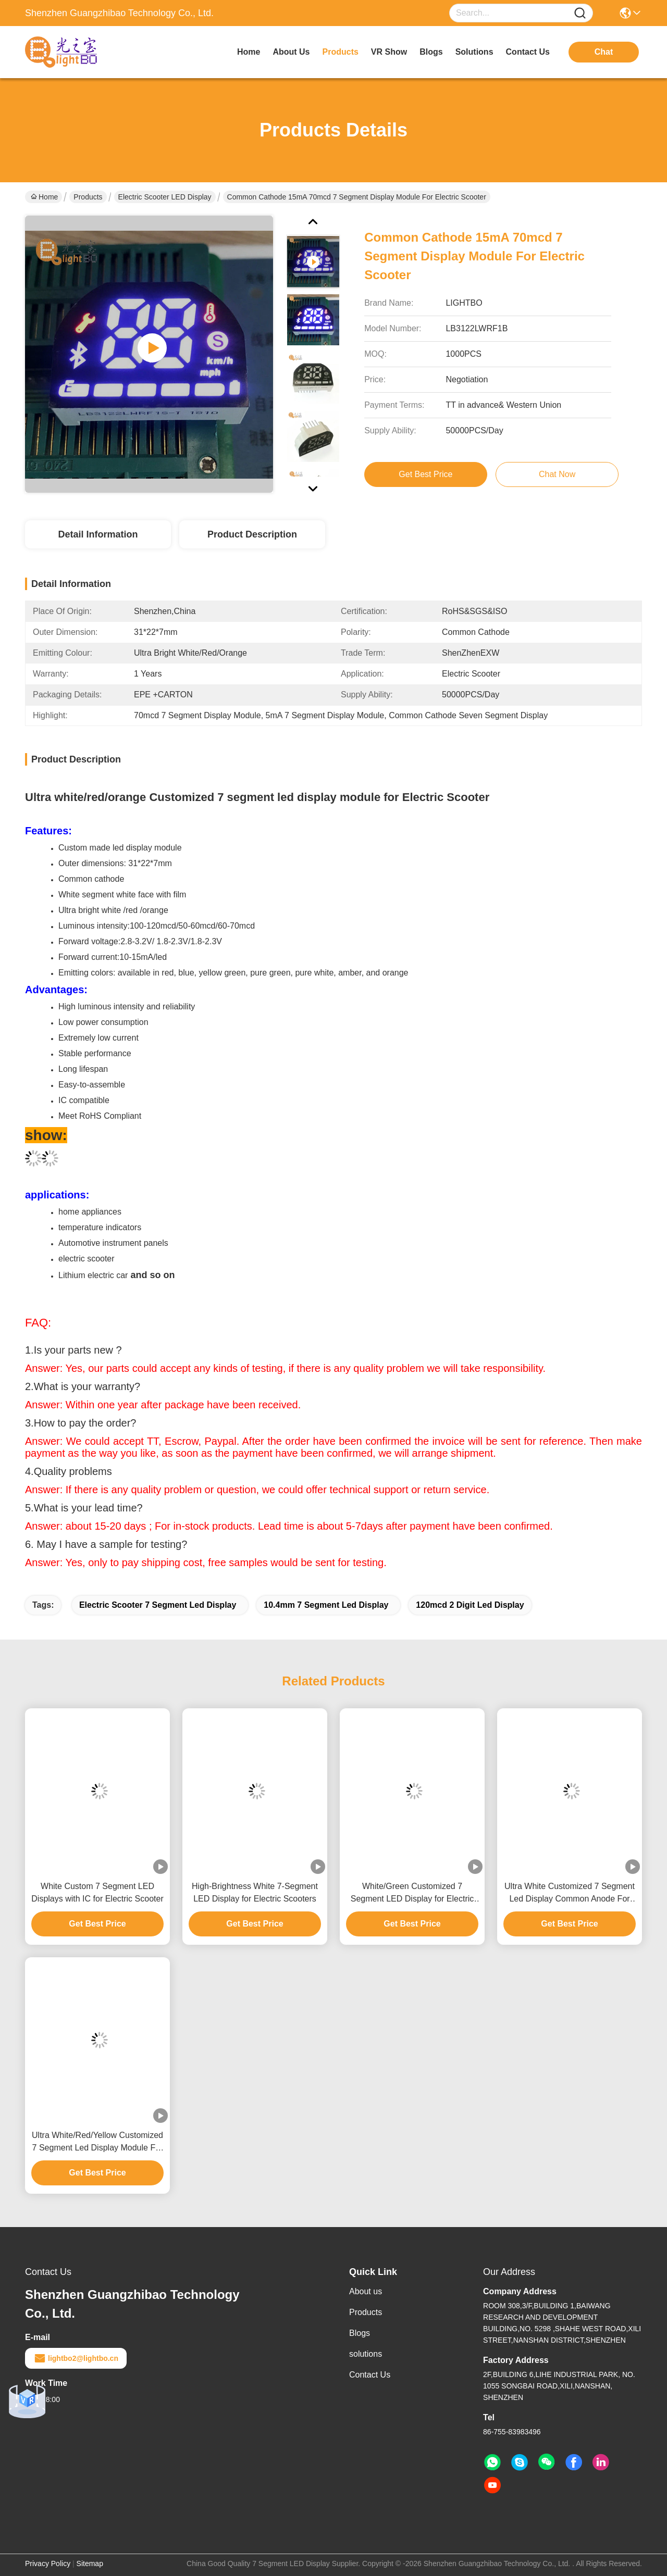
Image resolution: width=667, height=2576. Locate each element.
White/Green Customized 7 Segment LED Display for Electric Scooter (412, 1893)
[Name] (580, 13)
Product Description (252, 534)
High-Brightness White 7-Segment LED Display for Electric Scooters (255, 1892)
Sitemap (90, 2563)
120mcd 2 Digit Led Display (470, 1604)
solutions (474, 51)
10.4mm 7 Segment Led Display (326, 1604)
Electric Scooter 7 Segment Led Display (157, 1604)
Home (248, 51)
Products (87, 197)
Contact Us (369, 2374)
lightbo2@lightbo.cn (75, 2358)
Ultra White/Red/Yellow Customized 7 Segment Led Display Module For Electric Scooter (97, 2142)
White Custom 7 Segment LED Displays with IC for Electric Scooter (97, 1892)
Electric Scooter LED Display (165, 197)
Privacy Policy (47, 2563)
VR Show (389, 51)
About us (365, 2291)
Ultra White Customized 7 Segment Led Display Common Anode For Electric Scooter (569, 1893)
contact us (528, 51)
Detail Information (98, 534)
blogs (430, 51)
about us (291, 51)
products (341, 51)
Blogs (359, 2333)
